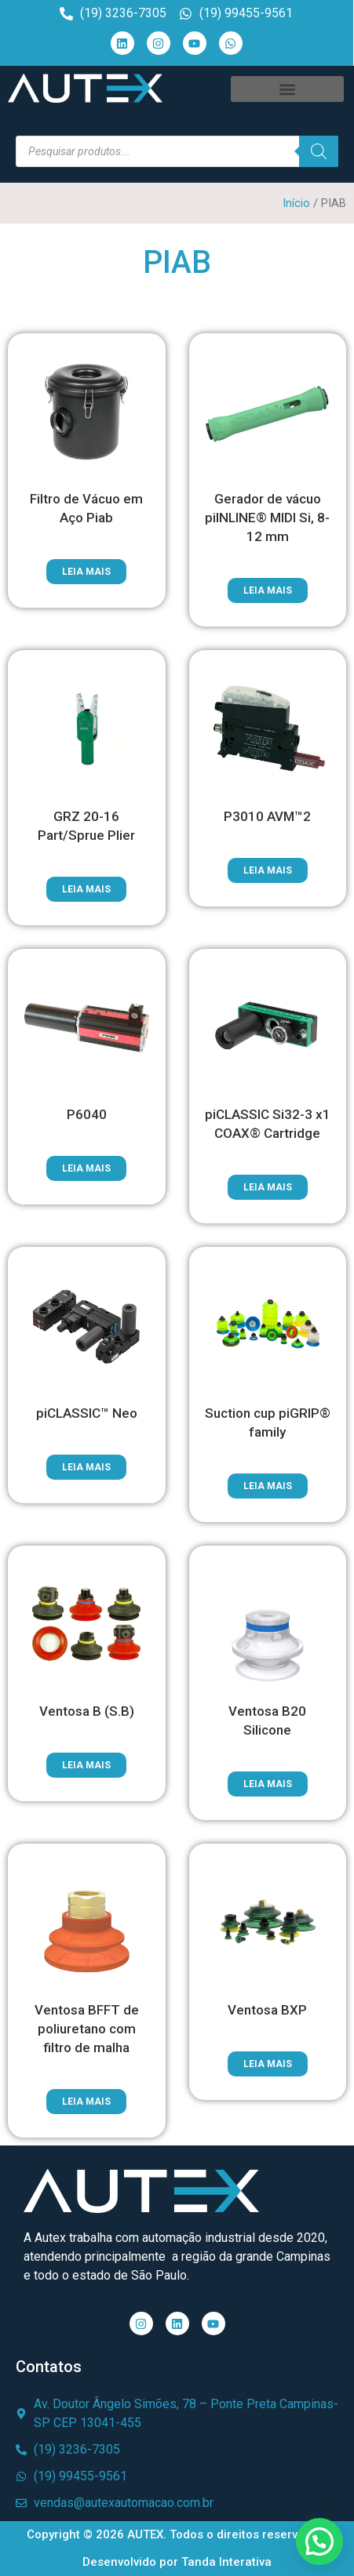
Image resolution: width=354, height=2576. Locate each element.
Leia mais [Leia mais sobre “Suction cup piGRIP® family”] (267, 1486)
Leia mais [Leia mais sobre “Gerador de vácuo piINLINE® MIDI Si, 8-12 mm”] (267, 590)
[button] (287, 89)
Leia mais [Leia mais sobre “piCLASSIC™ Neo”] (86, 1467)
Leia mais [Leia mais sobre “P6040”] (86, 1168)
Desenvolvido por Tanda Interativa (177, 2562)
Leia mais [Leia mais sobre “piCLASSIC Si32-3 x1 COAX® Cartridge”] (267, 1187)
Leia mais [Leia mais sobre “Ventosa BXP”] (267, 2063)
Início (296, 203)
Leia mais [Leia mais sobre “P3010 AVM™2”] (267, 870)
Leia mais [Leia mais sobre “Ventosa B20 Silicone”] (267, 1783)
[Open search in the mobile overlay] (177, 151)
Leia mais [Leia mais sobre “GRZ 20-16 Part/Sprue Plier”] (86, 889)
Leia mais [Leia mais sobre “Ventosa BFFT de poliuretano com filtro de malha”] (86, 2101)
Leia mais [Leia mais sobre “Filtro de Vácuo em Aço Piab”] (86, 571)
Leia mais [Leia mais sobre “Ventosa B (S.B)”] (86, 1765)
